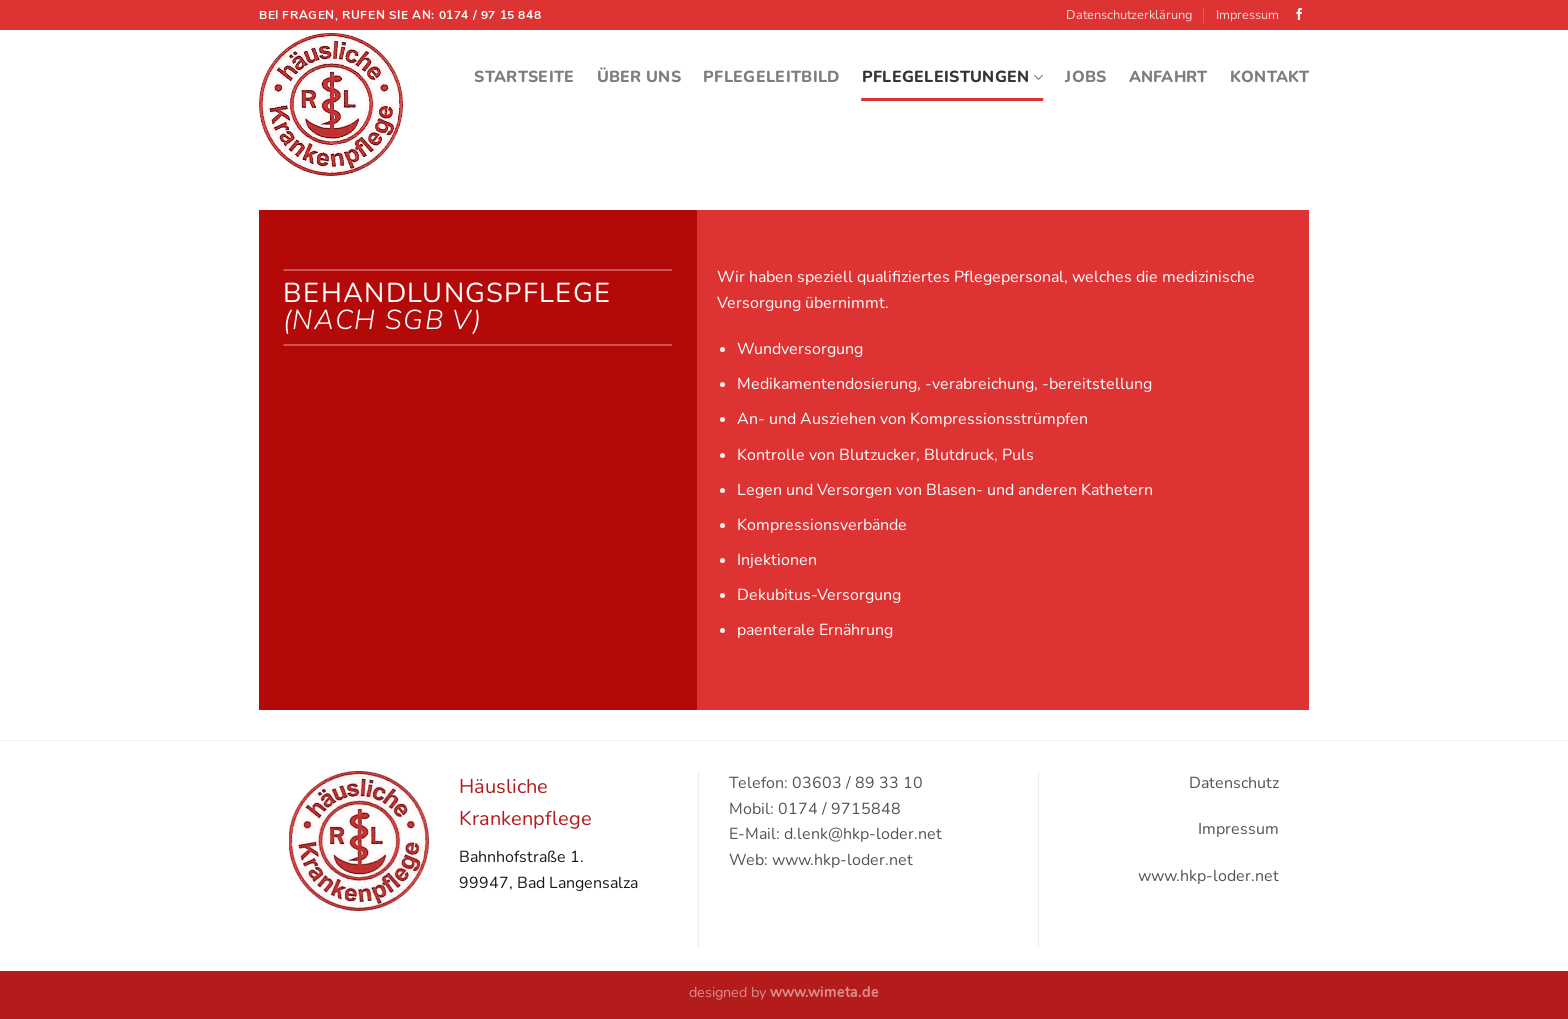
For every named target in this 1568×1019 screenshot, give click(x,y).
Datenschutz (1234, 783)
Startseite (524, 77)
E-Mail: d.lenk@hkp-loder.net (835, 834)
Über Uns (639, 77)
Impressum (1247, 15)
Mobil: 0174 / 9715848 (815, 809)
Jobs (1085, 77)
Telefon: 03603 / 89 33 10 (826, 783)
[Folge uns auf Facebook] (1299, 15)
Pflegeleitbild (771, 77)
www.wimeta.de (824, 992)
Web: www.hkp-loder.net (821, 860)
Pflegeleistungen (953, 77)
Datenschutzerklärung (1129, 15)
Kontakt (1269, 77)
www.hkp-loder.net (1208, 876)
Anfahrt (1168, 77)
